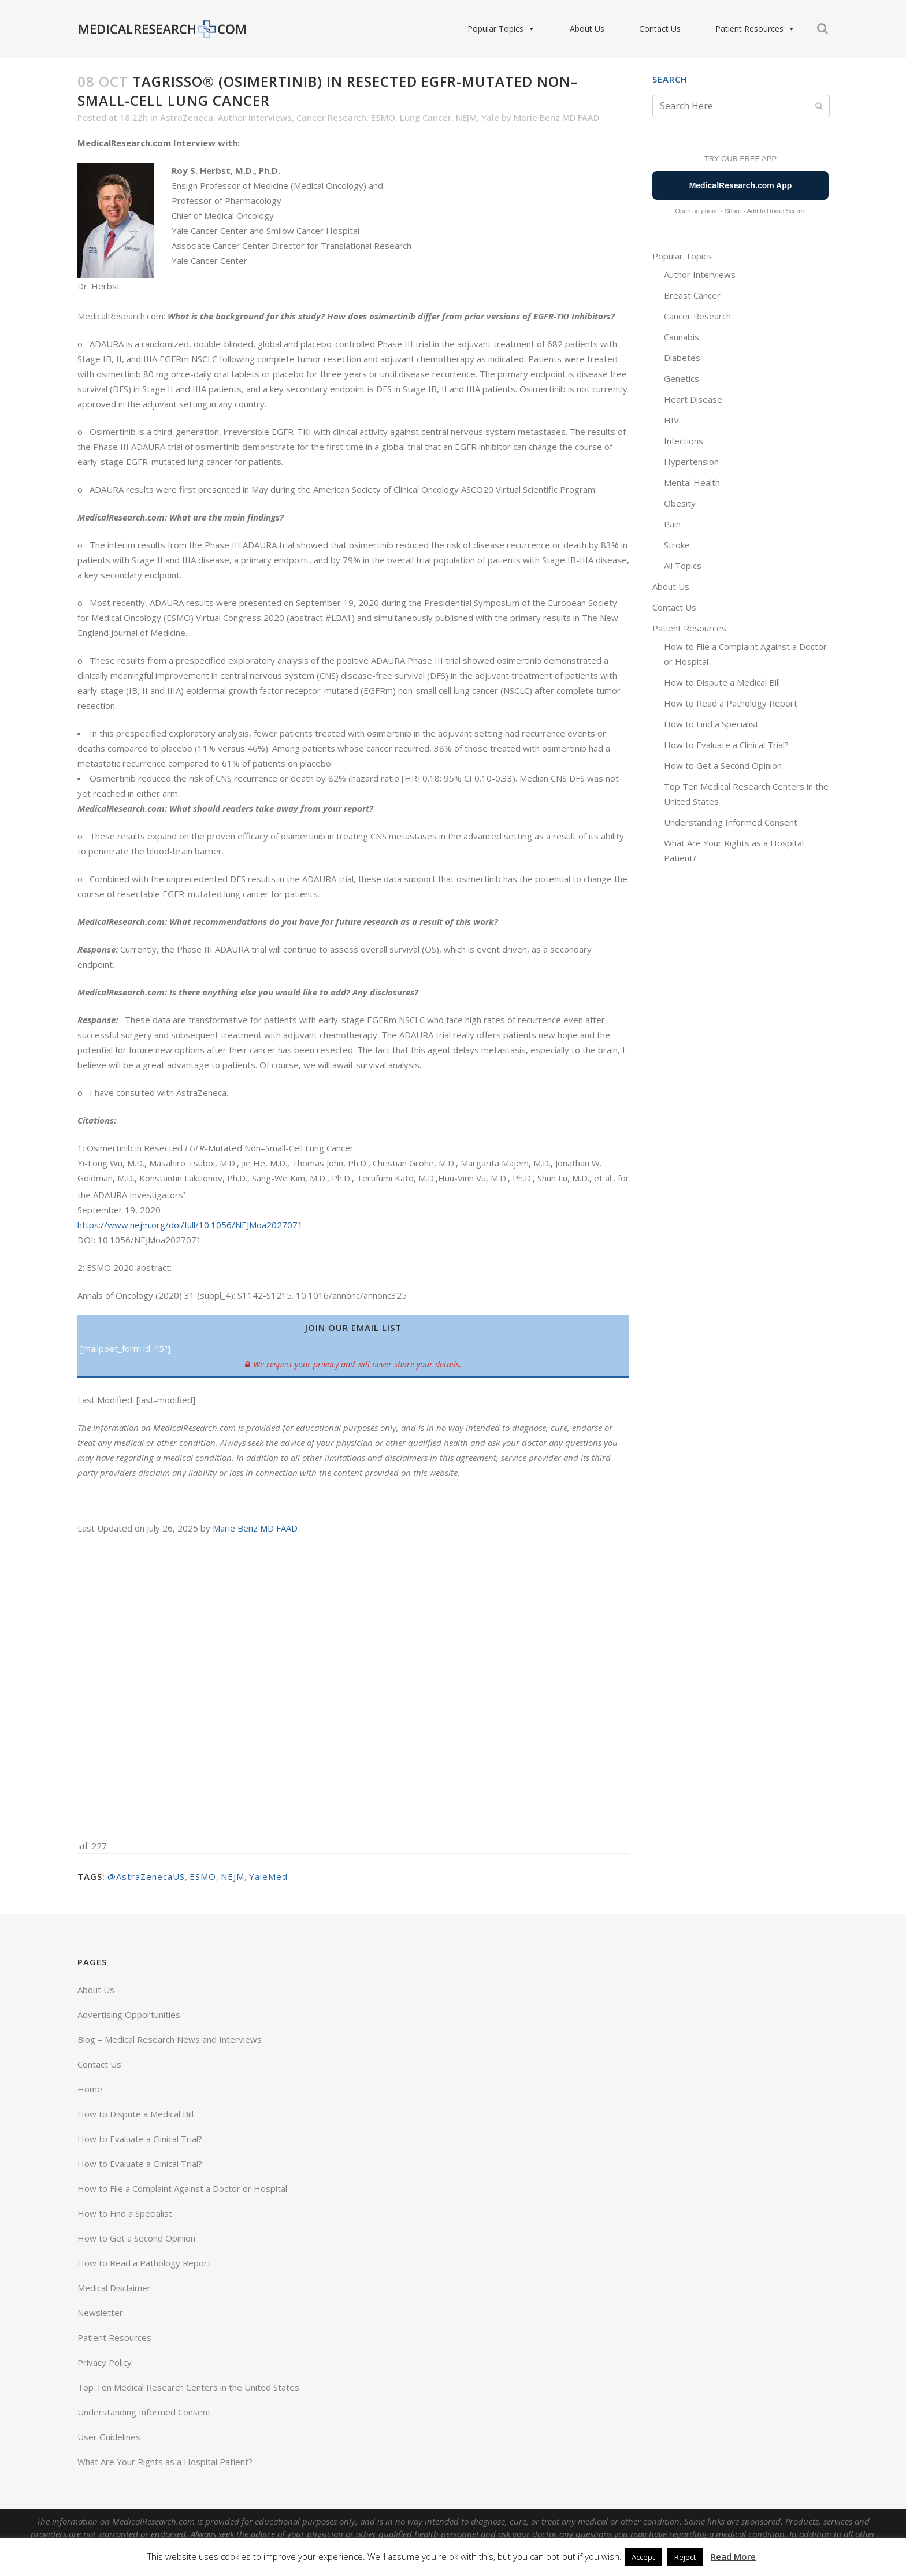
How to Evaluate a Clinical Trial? (726, 744)
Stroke (677, 545)
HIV (671, 420)
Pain (672, 524)
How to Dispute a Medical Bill (722, 682)
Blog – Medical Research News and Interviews (169, 2039)
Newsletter (100, 2312)
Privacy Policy (104, 2362)
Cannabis (681, 337)
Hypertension (691, 461)
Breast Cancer (692, 295)
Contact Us (660, 28)
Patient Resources (755, 28)
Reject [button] (685, 2557)
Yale (490, 117)
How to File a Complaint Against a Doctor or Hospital (182, 2188)
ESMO (383, 117)
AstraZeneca (186, 117)
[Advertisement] (353, 1686)
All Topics (682, 565)
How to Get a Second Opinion (723, 765)
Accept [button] (643, 2557)
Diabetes (682, 357)
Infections (683, 441)
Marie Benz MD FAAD (556, 117)
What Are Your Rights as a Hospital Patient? (165, 2461)
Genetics (681, 378)
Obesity (680, 503)
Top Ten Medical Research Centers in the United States (188, 2387)
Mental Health (692, 482)
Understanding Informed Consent (730, 822)
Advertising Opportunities (128, 2014)
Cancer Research (331, 117)
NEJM (466, 117)
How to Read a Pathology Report (730, 703)
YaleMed (268, 1876)
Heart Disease (693, 399)
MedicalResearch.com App (740, 185)
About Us (587, 28)
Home (89, 2089)
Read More (733, 2556)
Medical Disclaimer (114, 2288)
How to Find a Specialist (711, 724)
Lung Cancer (425, 117)
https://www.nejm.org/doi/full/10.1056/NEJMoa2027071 (190, 1225)
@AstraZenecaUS (146, 1876)
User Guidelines (108, 2437)
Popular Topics (501, 28)
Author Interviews (255, 117)
